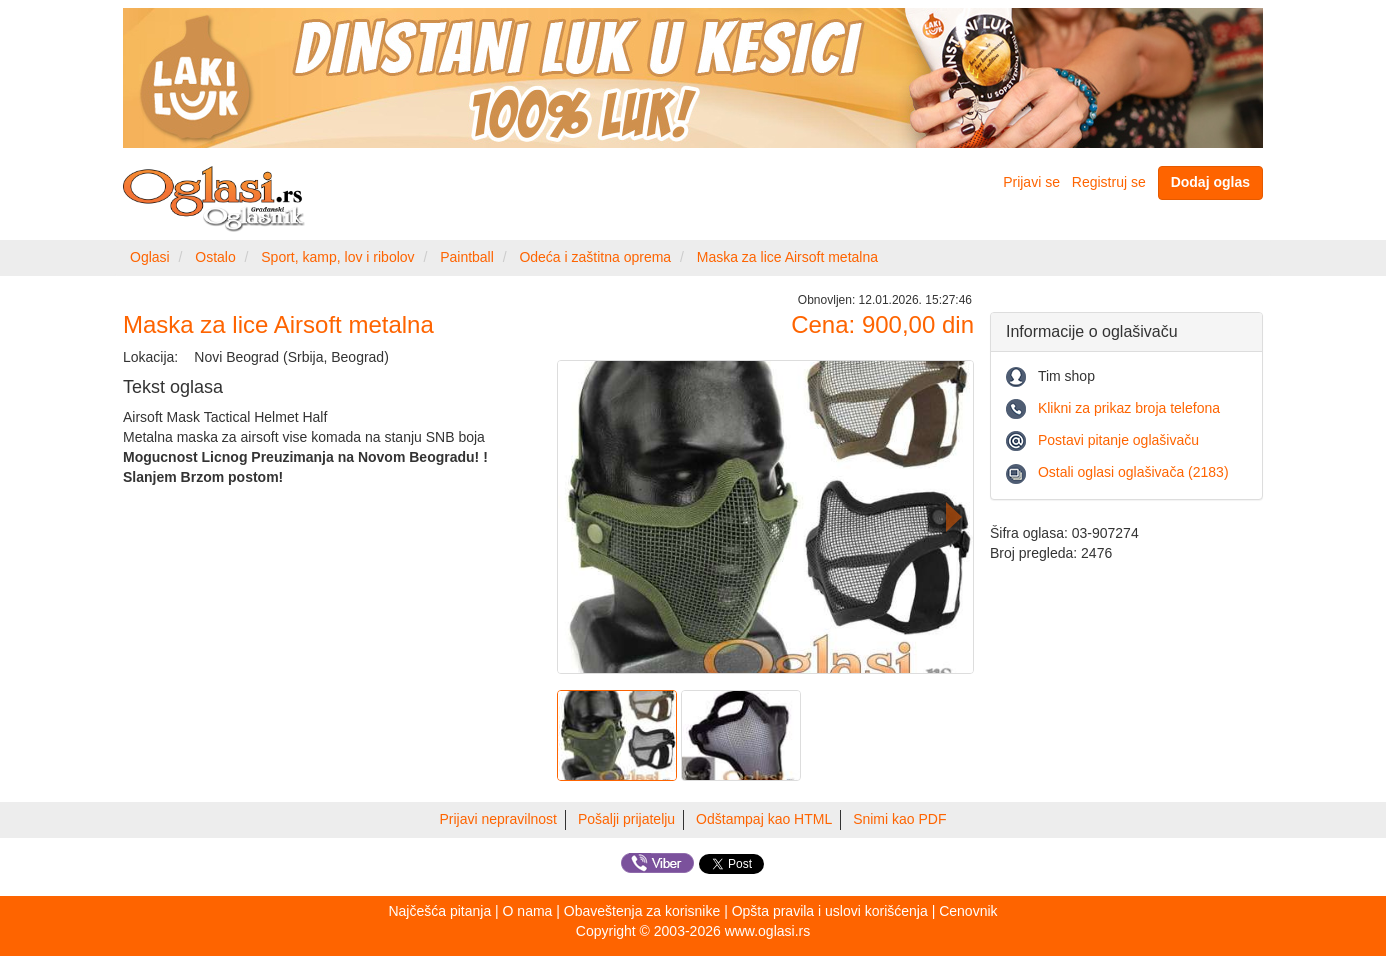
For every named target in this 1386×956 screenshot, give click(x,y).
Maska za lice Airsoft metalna (787, 257)
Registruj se (1109, 182)
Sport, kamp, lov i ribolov (337, 257)
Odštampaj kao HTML (764, 819)
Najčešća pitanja (439, 911)
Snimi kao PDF (899, 819)
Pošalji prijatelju (626, 819)
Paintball (467, 257)
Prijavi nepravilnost (499, 819)
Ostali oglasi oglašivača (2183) (1133, 472)
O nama (528, 911)
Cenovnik (968, 911)
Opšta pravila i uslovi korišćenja (830, 911)
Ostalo (215, 257)
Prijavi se (1031, 182)
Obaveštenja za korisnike (642, 911)
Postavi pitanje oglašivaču (1118, 440)
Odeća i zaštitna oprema (595, 257)
